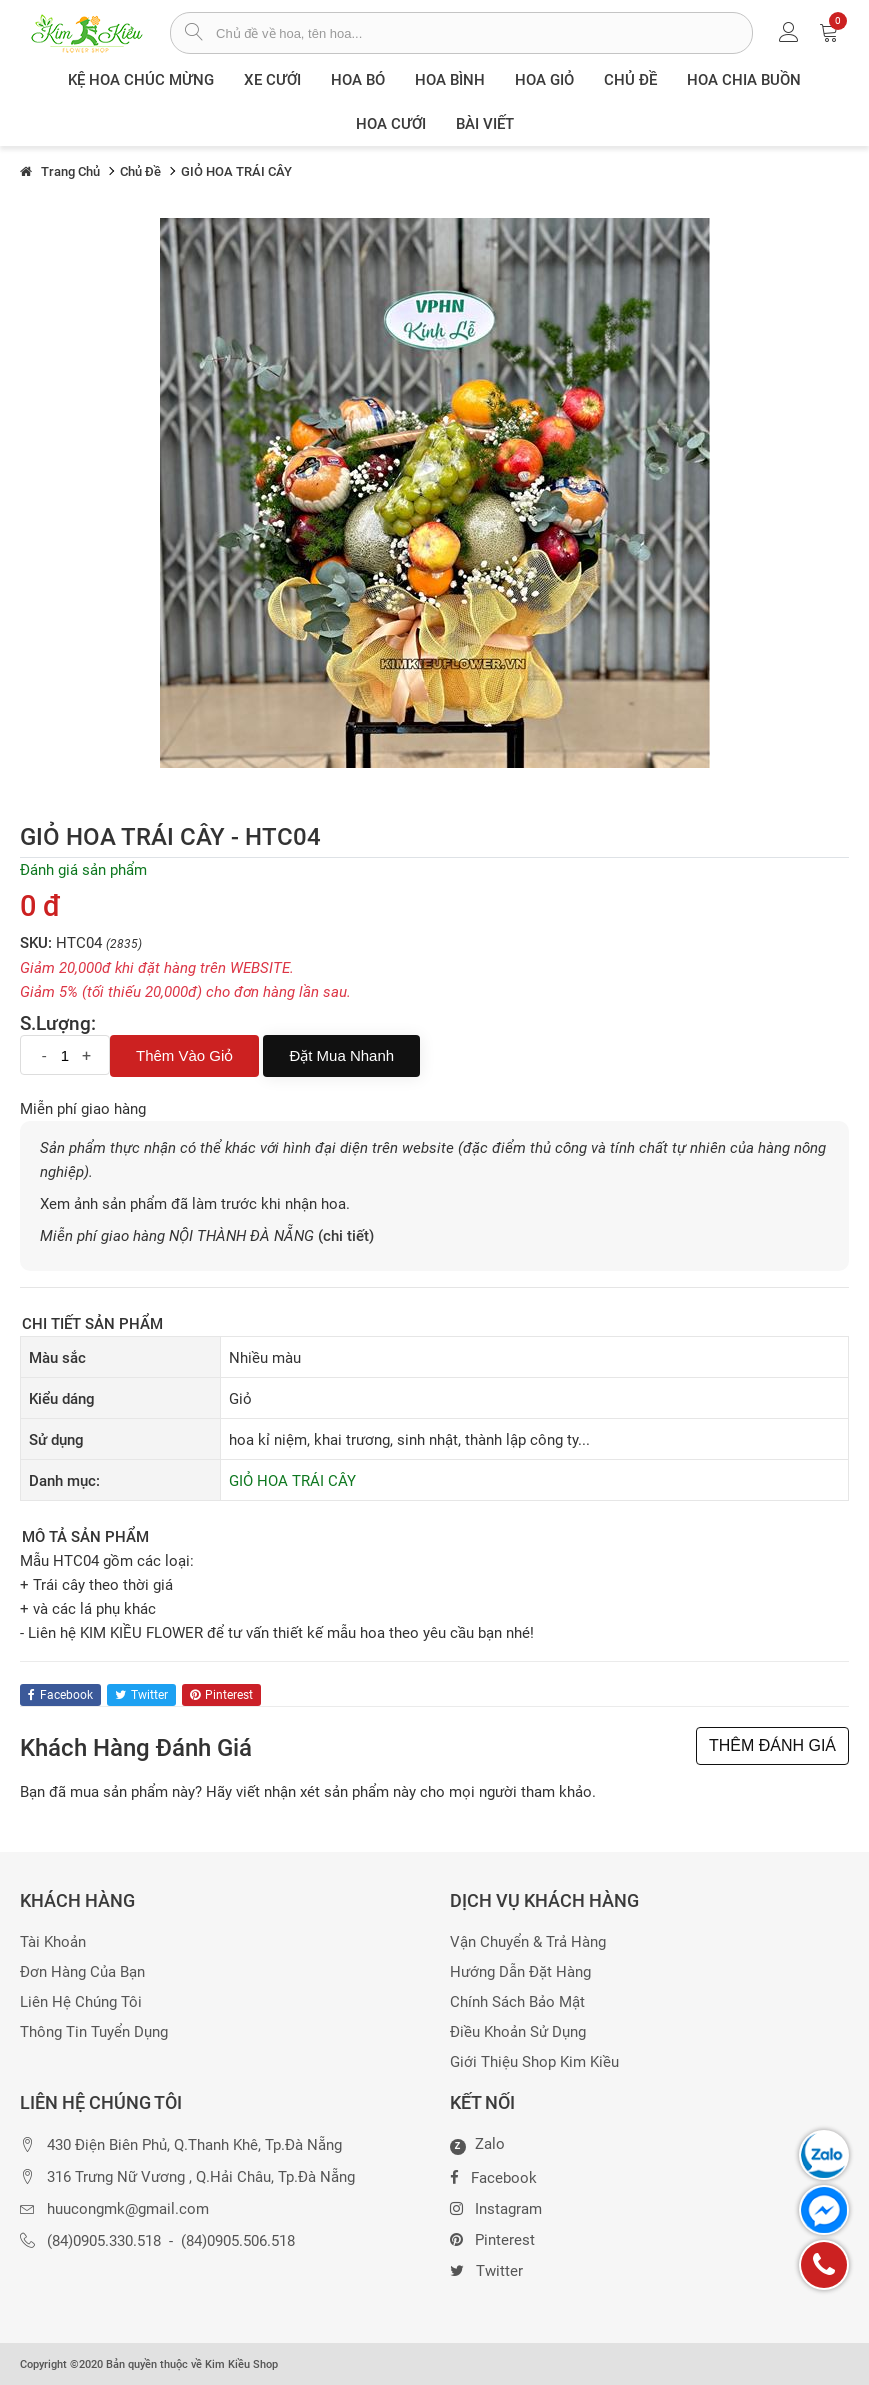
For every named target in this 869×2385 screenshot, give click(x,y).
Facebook (493, 2176)
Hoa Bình (450, 80)
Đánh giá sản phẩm (83, 870)
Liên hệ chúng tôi (81, 2002)
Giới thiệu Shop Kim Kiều (534, 2062)
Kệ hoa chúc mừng (141, 80)
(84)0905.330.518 (104, 2241)
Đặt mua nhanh (341, 1055)
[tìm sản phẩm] (193, 34)
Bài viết (485, 124)
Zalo (477, 2145)
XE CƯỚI (272, 80)
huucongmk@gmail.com (128, 2209)
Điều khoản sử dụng (518, 2032)
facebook (60, 1695)
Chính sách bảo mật (517, 2002)
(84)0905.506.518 (238, 2241)
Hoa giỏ (544, 80)
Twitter (486, 2269)
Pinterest (492, 2238)
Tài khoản (53, 1942)
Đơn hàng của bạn (82, 1972)
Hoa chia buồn (744, 80)
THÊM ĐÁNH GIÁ (772, 1745)
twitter (141, 1695)
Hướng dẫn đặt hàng (520, 1972)
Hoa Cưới (391, 124)
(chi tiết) (346, 1236)
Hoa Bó (358, 80)
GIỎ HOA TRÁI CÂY (292, 1481)
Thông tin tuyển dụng (94, 2032)
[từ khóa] (484, 33)
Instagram (496, 2207)
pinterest (221, 1695)
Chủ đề (630, 80)
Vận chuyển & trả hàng (528, 1942)
